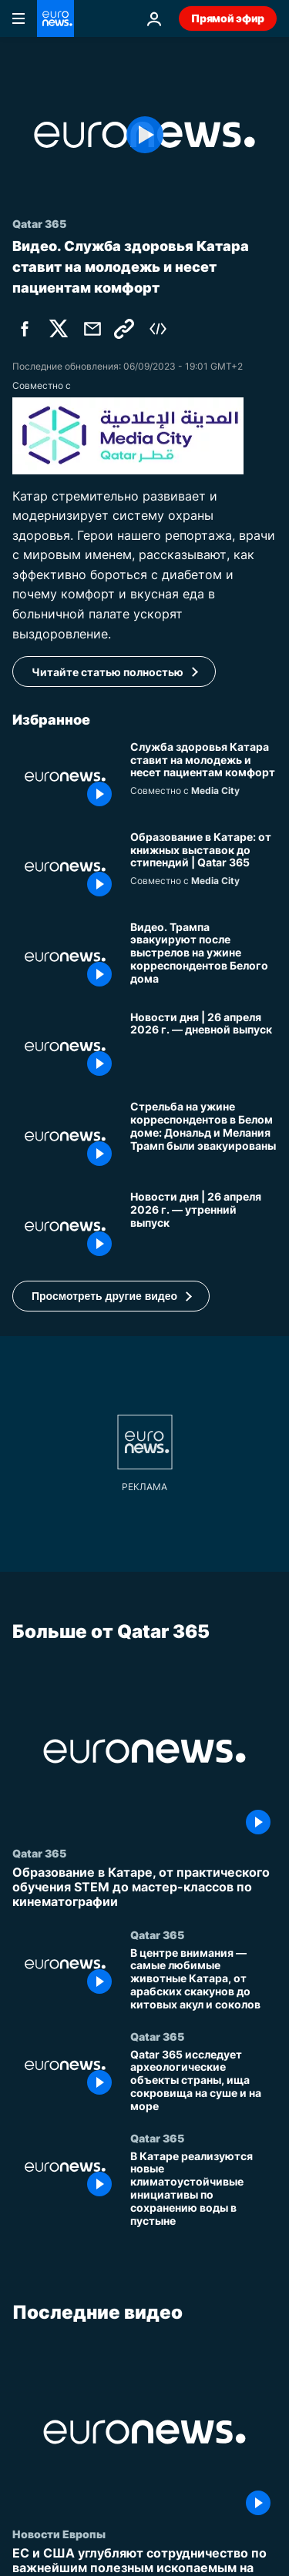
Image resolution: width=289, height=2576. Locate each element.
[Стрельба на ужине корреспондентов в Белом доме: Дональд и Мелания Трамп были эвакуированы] (203, 1136)
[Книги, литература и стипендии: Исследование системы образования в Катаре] (203, 867)
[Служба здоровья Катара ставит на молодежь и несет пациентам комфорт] (203, 776)
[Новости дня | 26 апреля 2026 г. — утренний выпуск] (203, 1226)
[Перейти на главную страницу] (55, 18)
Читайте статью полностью (107, 671)
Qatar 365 (39, 1853)
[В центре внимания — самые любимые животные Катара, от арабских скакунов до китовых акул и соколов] (203, 1979)
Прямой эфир (227, 18)
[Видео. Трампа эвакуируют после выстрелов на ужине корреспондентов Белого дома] (203, 957)
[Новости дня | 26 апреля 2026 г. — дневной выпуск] (203, 1047)
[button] (111, 1296)
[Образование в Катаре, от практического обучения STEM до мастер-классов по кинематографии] (144, 1887)
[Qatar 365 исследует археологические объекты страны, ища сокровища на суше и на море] (203, 2080)
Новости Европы (59, 2533)
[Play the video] (144, 135)
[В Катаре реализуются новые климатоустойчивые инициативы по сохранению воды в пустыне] (203, 2189)
